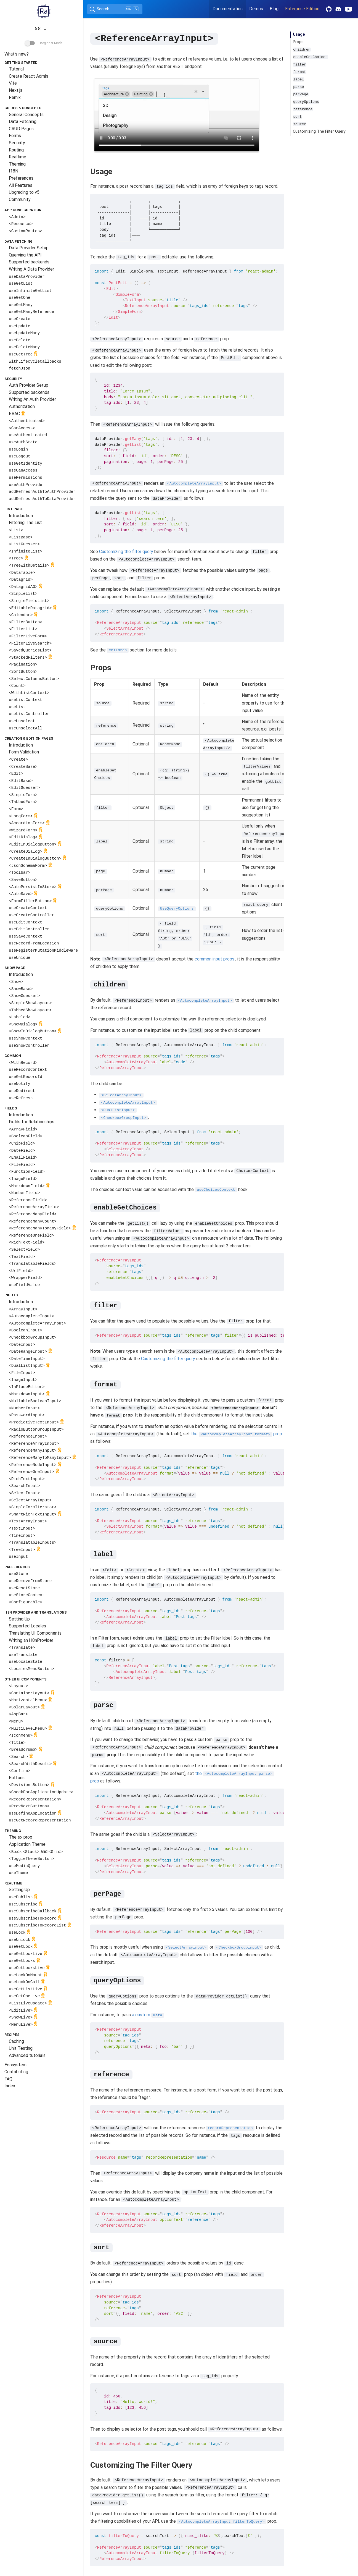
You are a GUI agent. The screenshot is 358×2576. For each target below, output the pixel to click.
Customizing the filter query (126, 551)
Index (9, 2085)
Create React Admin (28, 76)
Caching (16, 2041)
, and (36, 1851)
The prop (20, 1837)
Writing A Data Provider (31, 269)
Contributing (16, 2071)
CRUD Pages (21, 128)
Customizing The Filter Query (319, 131)
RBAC (17, 414)
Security (17, 142)
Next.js (15, 90)
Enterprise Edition (302, 8)
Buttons (17, 1777)
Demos (256, 8)
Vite (13, 83)
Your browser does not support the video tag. (176, 114)
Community (20, 199)
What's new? (16, 54)
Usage (299, 34)
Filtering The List (25, 522)
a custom (148, 2014)
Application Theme (27, 1844)
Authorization (22, 406)
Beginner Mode (43, 43)
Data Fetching (22, 121)
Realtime (17, 156)
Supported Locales (27, 1626)
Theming (17, 164)
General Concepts (26, 114)
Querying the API (25, 255)
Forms (15, 135)
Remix (15, 97)
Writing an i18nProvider (31, 1640)
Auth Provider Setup (28, 385)
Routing (16, 150)
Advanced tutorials (27, 2055)
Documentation (228, 8)
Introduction (21, 515)
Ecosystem (15, 2064)
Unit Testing (21, 2048)
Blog (274, 8)
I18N (13, 171)
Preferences (21, 178)
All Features (20, 185)
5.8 (41, 29)
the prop (236, 1433)
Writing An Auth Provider (32, 399)
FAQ (8, 2079)
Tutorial (16, 69)
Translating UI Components (35, 1633)
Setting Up (19, 1619)
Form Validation (24, 752)
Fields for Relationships (31, 1121)
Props (298, 42)
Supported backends (29, 262)
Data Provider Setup (29, 247)
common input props (214, 958)
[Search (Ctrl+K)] (114, 9)
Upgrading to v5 (24, 192)
